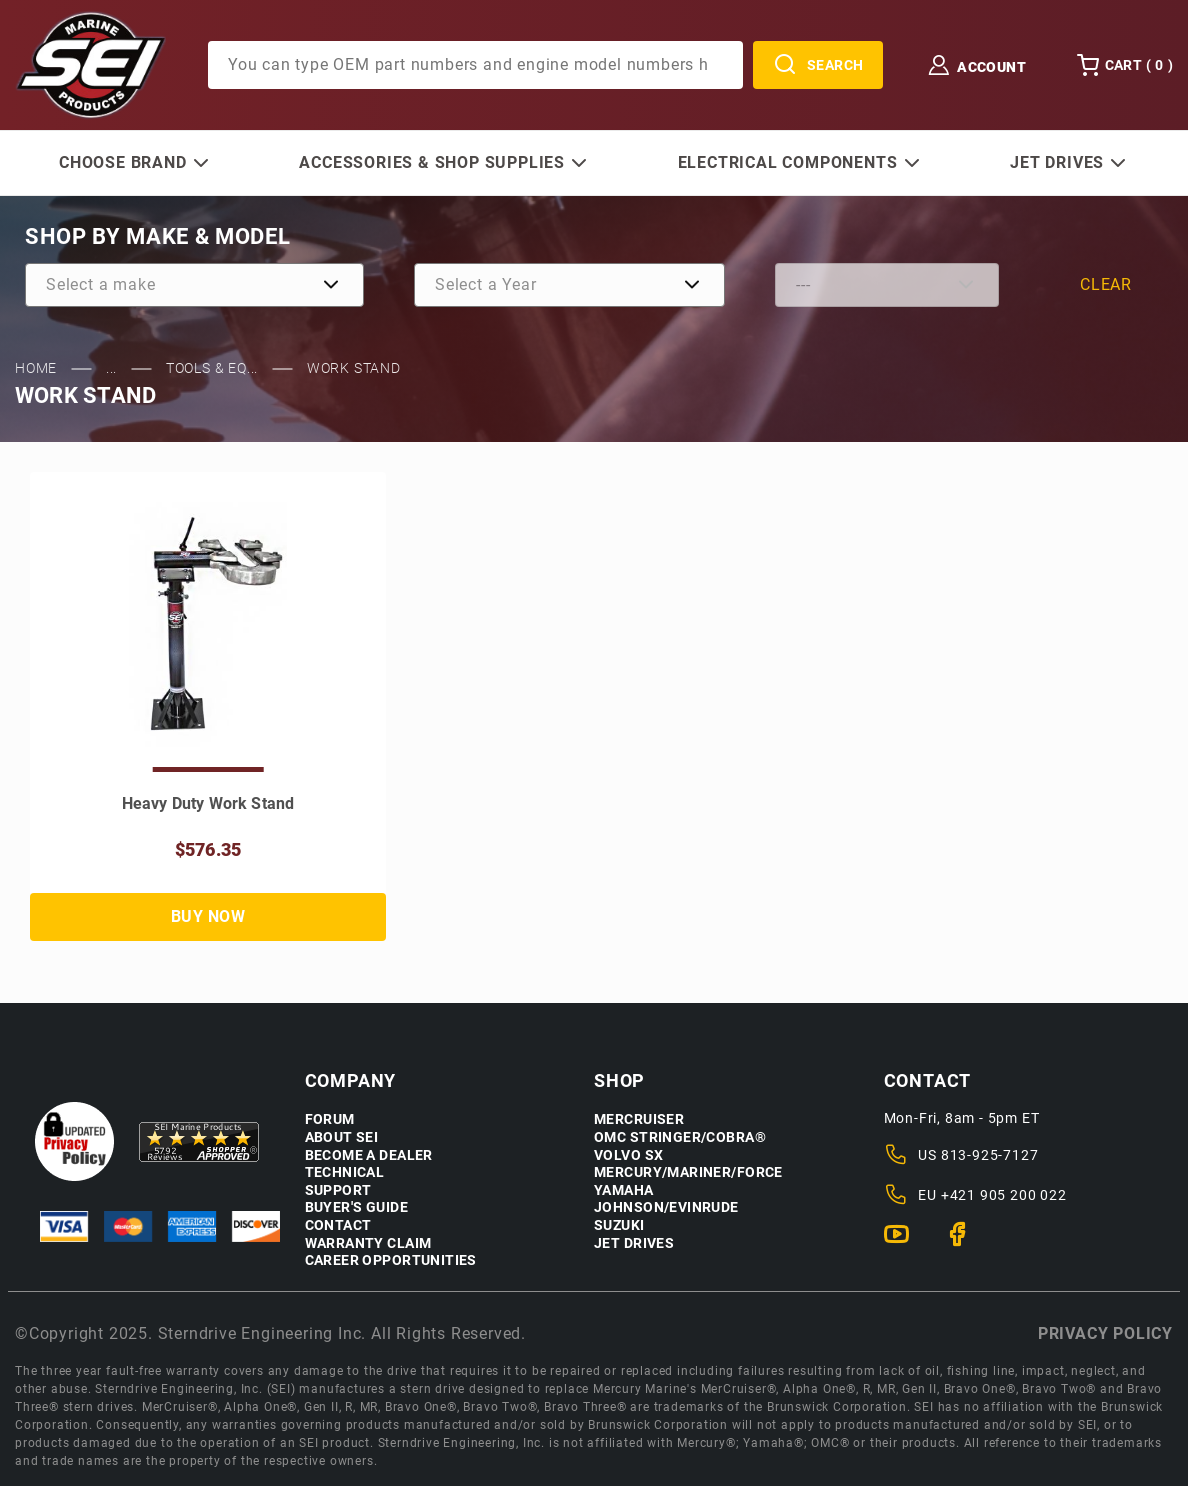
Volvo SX (628, 1155)
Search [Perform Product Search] (818, 65)
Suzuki (619, 1225)
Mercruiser (639, 1119)
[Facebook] (965, 1243)
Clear (1106, 284)
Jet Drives (634, 1243)
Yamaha (624, 1190)
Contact (338, 1225)
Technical (345, 1172)
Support (338, 1190)
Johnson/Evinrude (666, 1207)
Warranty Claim (368, 1243)
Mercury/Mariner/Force (688, 1172)
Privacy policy (1105, 1333)
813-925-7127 (990, 1155)
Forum (330, 1119)
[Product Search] (475, 65)
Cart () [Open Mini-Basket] (1124, 65)
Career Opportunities (391, 1260)
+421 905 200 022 (1004, 1195)
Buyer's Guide (356, 1207)
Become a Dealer (369, 1155)
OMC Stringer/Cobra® (680, 1137)
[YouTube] (904, 1243)
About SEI (342, 1137)
